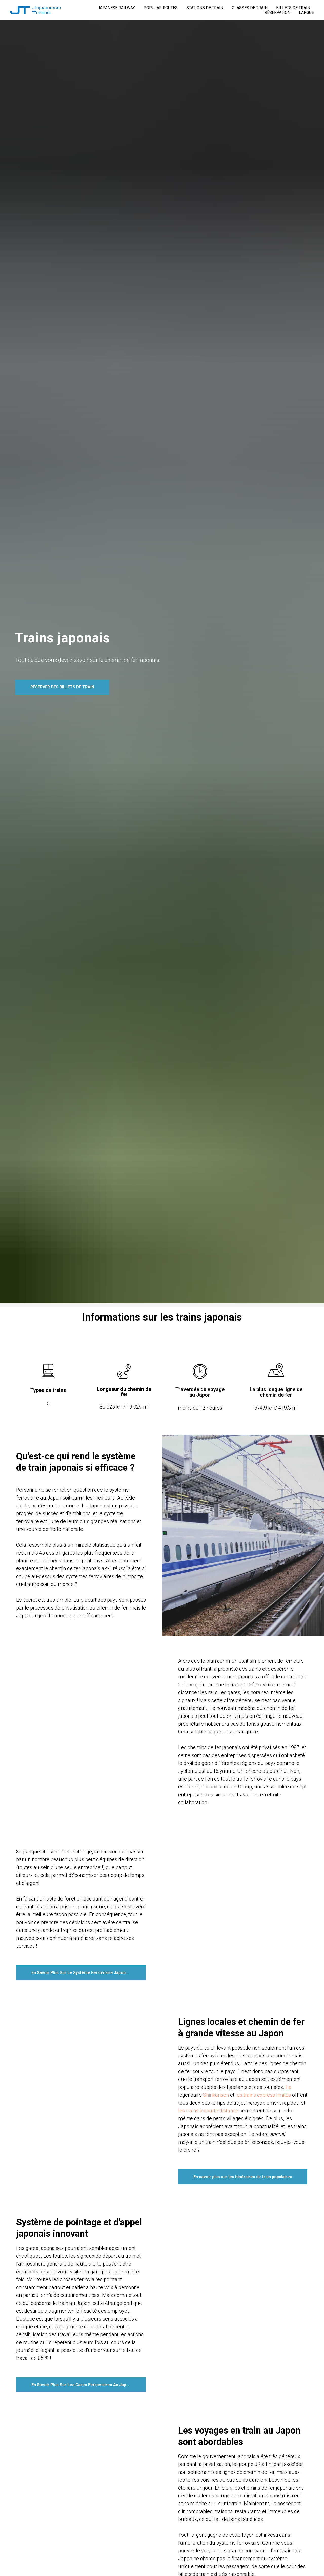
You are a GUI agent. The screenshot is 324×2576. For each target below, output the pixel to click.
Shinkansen (216, 2095)
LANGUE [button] (306, 12)
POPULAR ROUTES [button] (161, 7)
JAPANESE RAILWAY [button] (116, 7)
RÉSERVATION (277, 12)
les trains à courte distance (208, 2111)
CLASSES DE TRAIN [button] (250, 7)
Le (287, 2087)
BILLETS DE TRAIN (293, 7)
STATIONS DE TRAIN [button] (204, 7)
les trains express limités (264, 2095)
